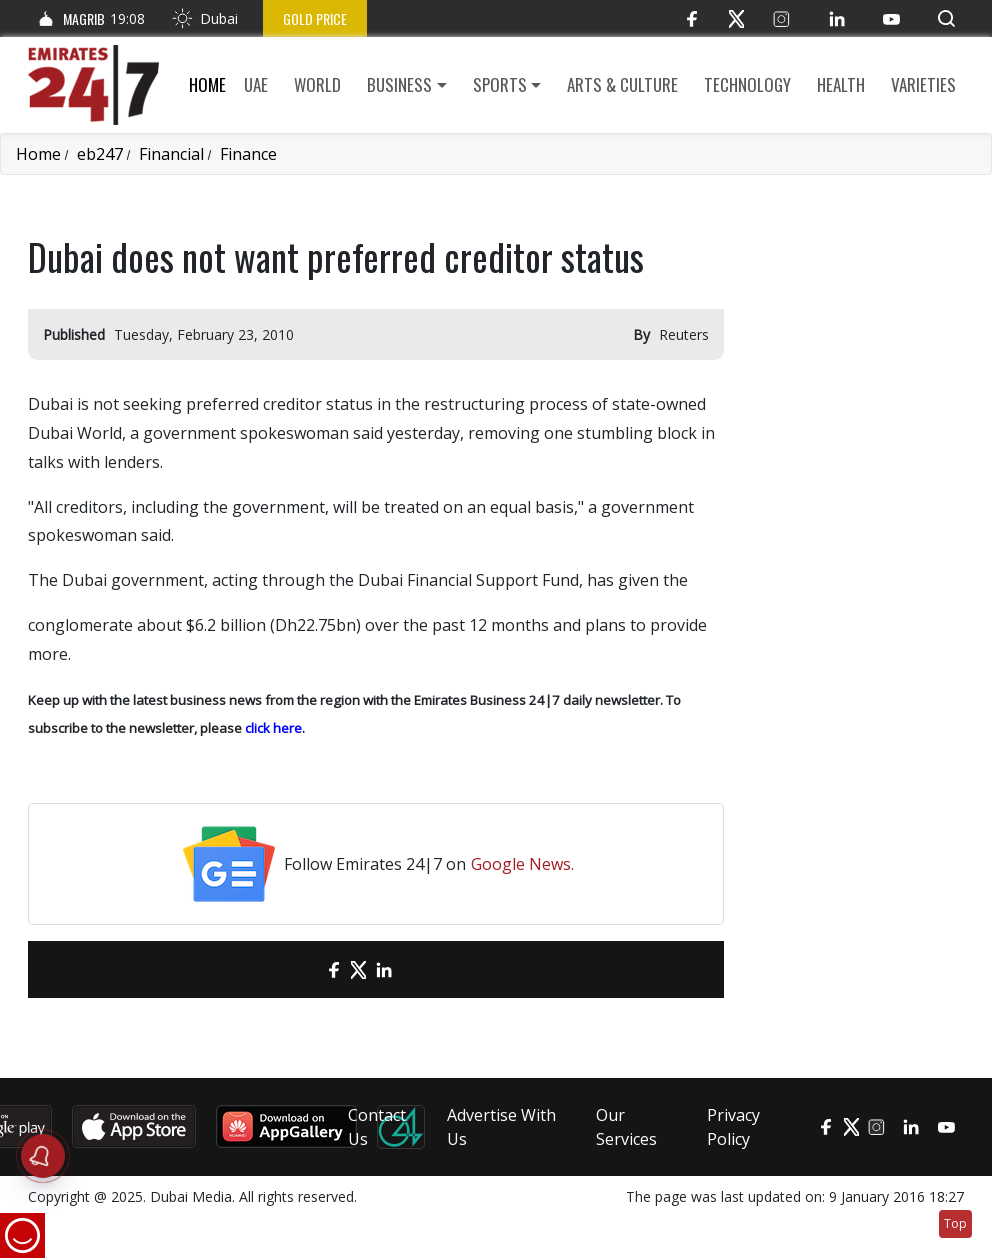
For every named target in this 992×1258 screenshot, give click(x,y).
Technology (747, 84)
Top (955, 1223)
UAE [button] (256, 84)
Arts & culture (622, 84)
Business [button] (399, 84)
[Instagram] (781, 18)
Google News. (522, 864)
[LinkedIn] (836, 18)
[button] (946, 18)
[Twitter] (736, 18)
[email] (298, 969)
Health (841, 84)
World (317, 84)
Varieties (923, 84)
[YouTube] (891, 18)
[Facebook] (691, 18)
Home (207, 84)
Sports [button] (500, 84)
